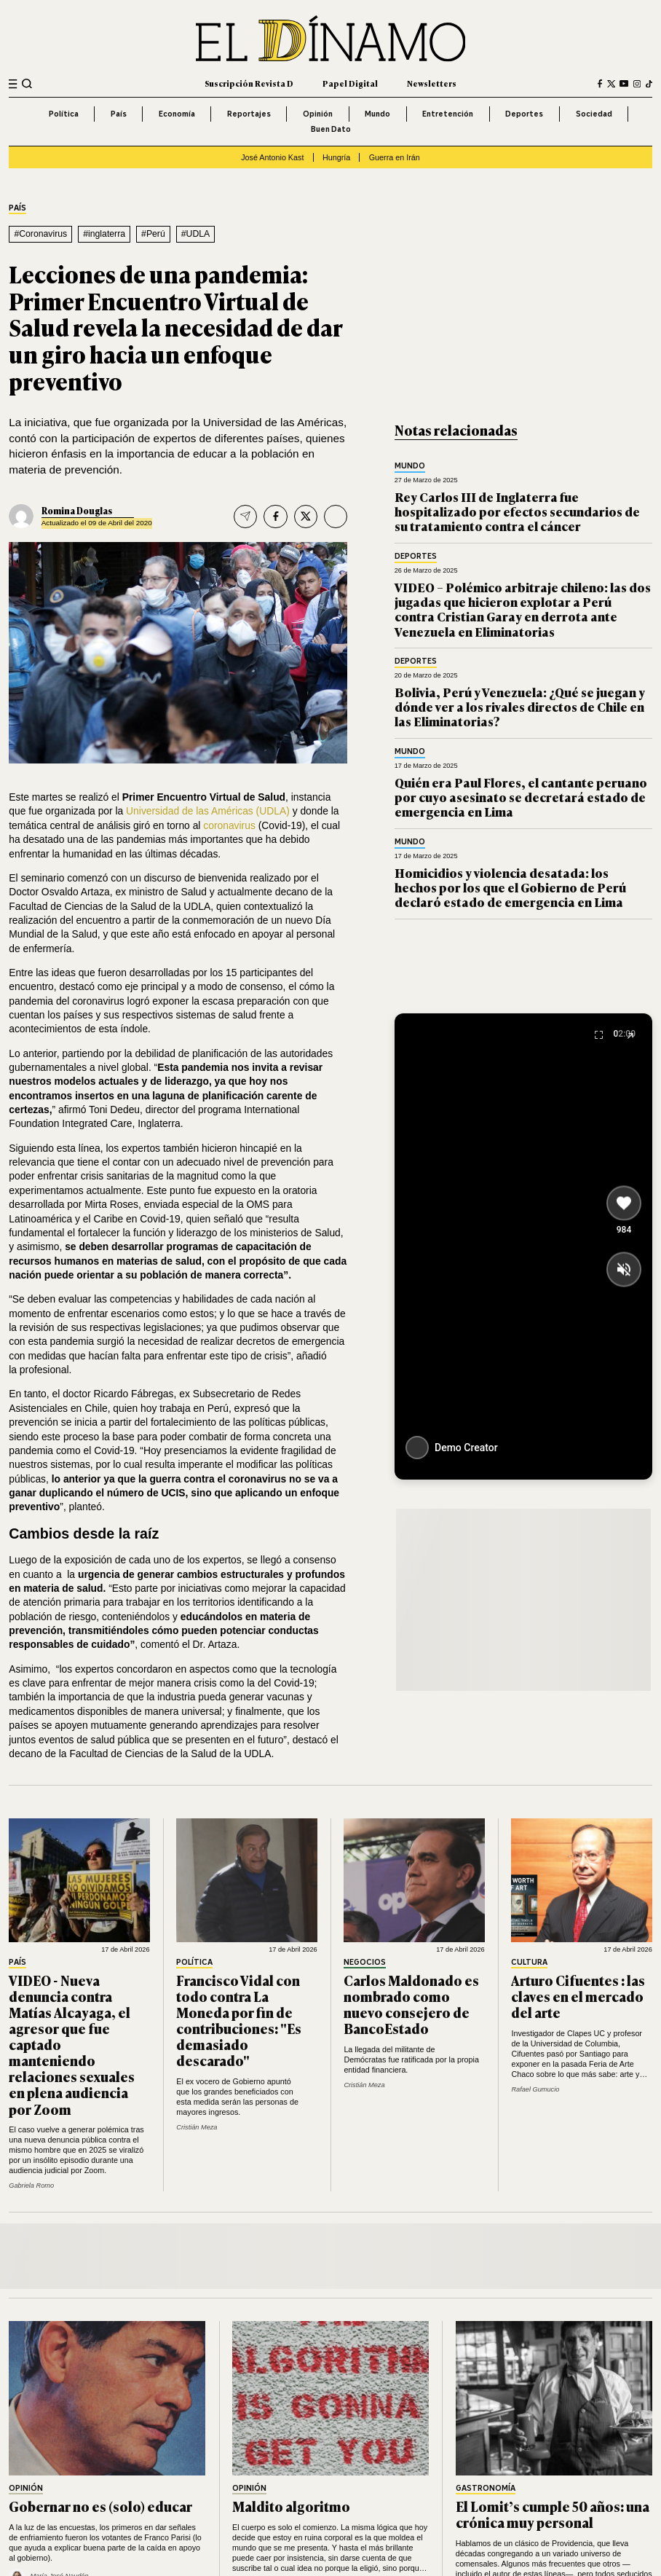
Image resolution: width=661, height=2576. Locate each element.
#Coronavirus (40, 234)
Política (64, 114)
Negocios (365, 1962)
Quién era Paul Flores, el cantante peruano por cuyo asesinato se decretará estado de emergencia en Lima (521, 797)
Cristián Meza (196, 2127)
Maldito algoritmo (291, 2506)
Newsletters (431, 83)
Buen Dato (331, 129)
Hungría (336, 157)
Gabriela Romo (31, 2185)
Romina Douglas (76, 510)
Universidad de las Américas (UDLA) (208, 811)
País (119, 114)
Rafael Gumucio (535, 2089)
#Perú (153, 234)
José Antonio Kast (272, 157)
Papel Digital (350, 83)
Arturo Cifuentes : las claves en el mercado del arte (578, 1996)
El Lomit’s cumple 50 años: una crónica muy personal (552, 2514)
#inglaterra (104, 234)
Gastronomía (485, 2488)
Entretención (447, 114)
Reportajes (249, 114)
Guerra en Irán (394, 157)
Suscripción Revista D (249, 83)
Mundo (377, 114)
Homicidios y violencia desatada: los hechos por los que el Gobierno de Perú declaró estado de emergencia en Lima (510, 887)
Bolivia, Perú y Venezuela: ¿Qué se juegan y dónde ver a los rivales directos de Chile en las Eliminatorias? (520, 707)
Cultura (529, 1962)
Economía (177, 114)
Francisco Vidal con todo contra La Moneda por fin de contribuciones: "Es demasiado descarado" (238, 2020)
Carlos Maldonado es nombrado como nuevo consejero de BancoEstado (411, 2004)
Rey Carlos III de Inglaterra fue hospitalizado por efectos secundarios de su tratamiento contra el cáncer (517, 511)
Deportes (524, 114)
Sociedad (594, 114)
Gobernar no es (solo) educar (100, 2506)
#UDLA (195, 234)
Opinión (318, 114)
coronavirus (229, 825)
